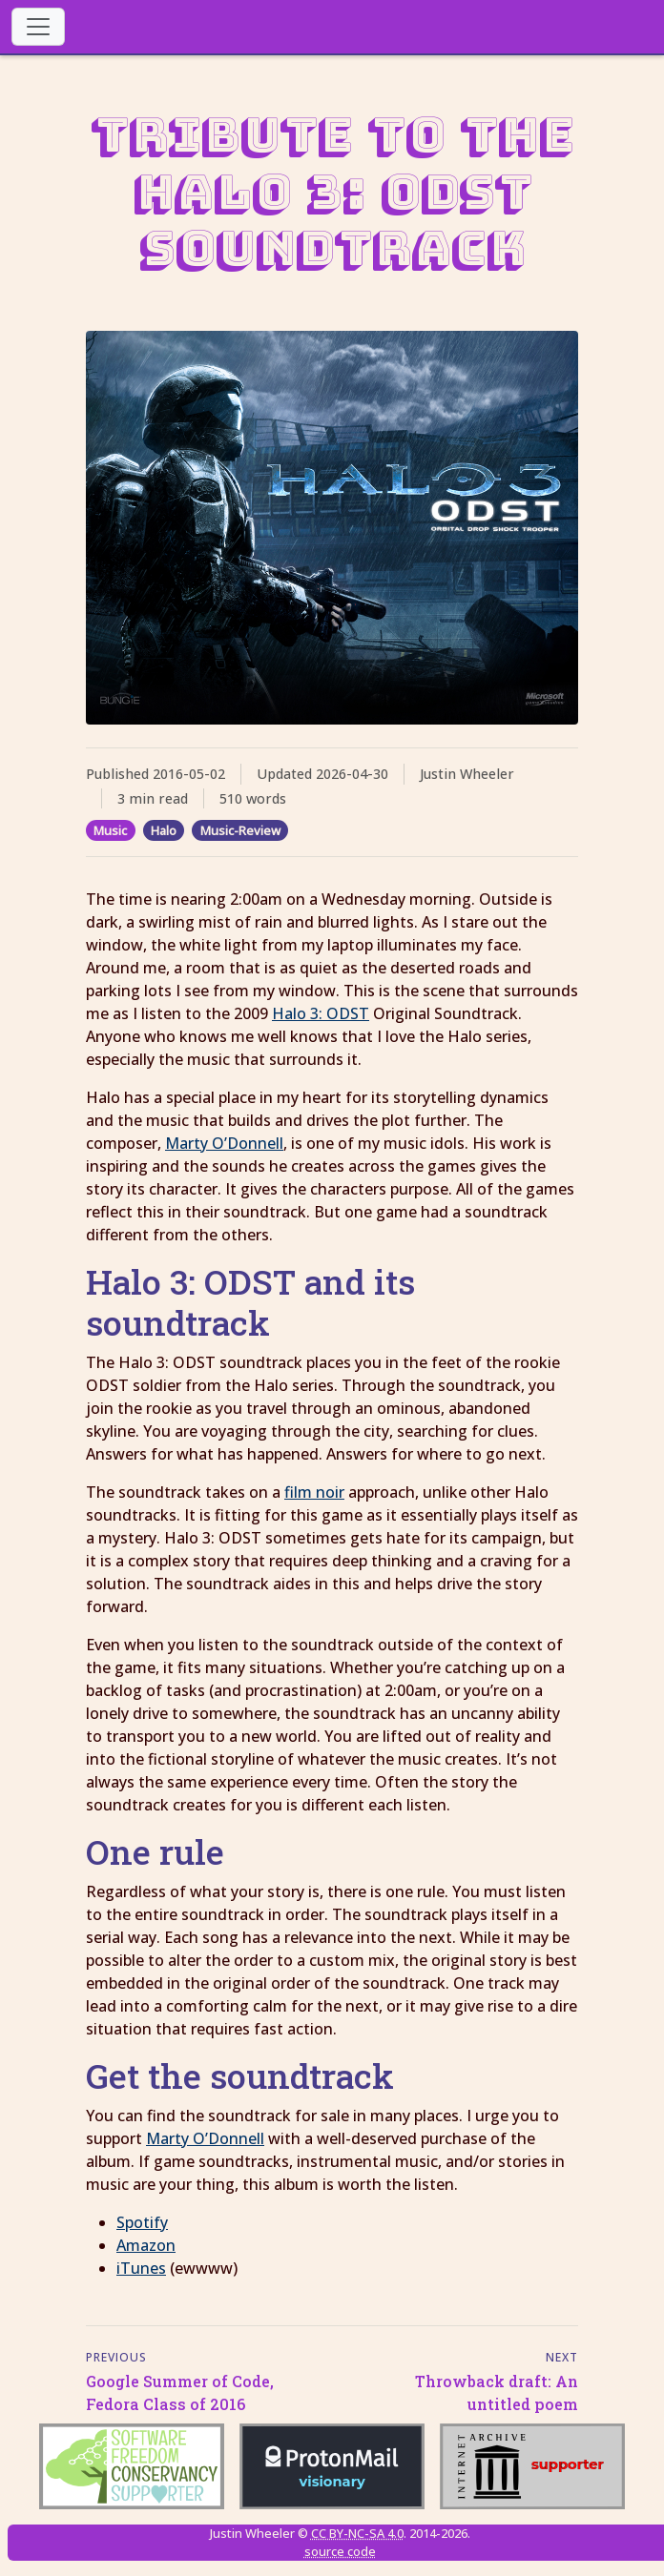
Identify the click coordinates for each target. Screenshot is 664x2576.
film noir (314, 1492)
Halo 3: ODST (320, 1013)
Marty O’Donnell (224, 1143)
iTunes (141, 2268)
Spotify (142, 2222)
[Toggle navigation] (38, 27)
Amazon (146, 2245)
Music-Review (240, 830)
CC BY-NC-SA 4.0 (357, 2533)
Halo (163, 830)
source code (340, 2551)
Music (110, 830)
